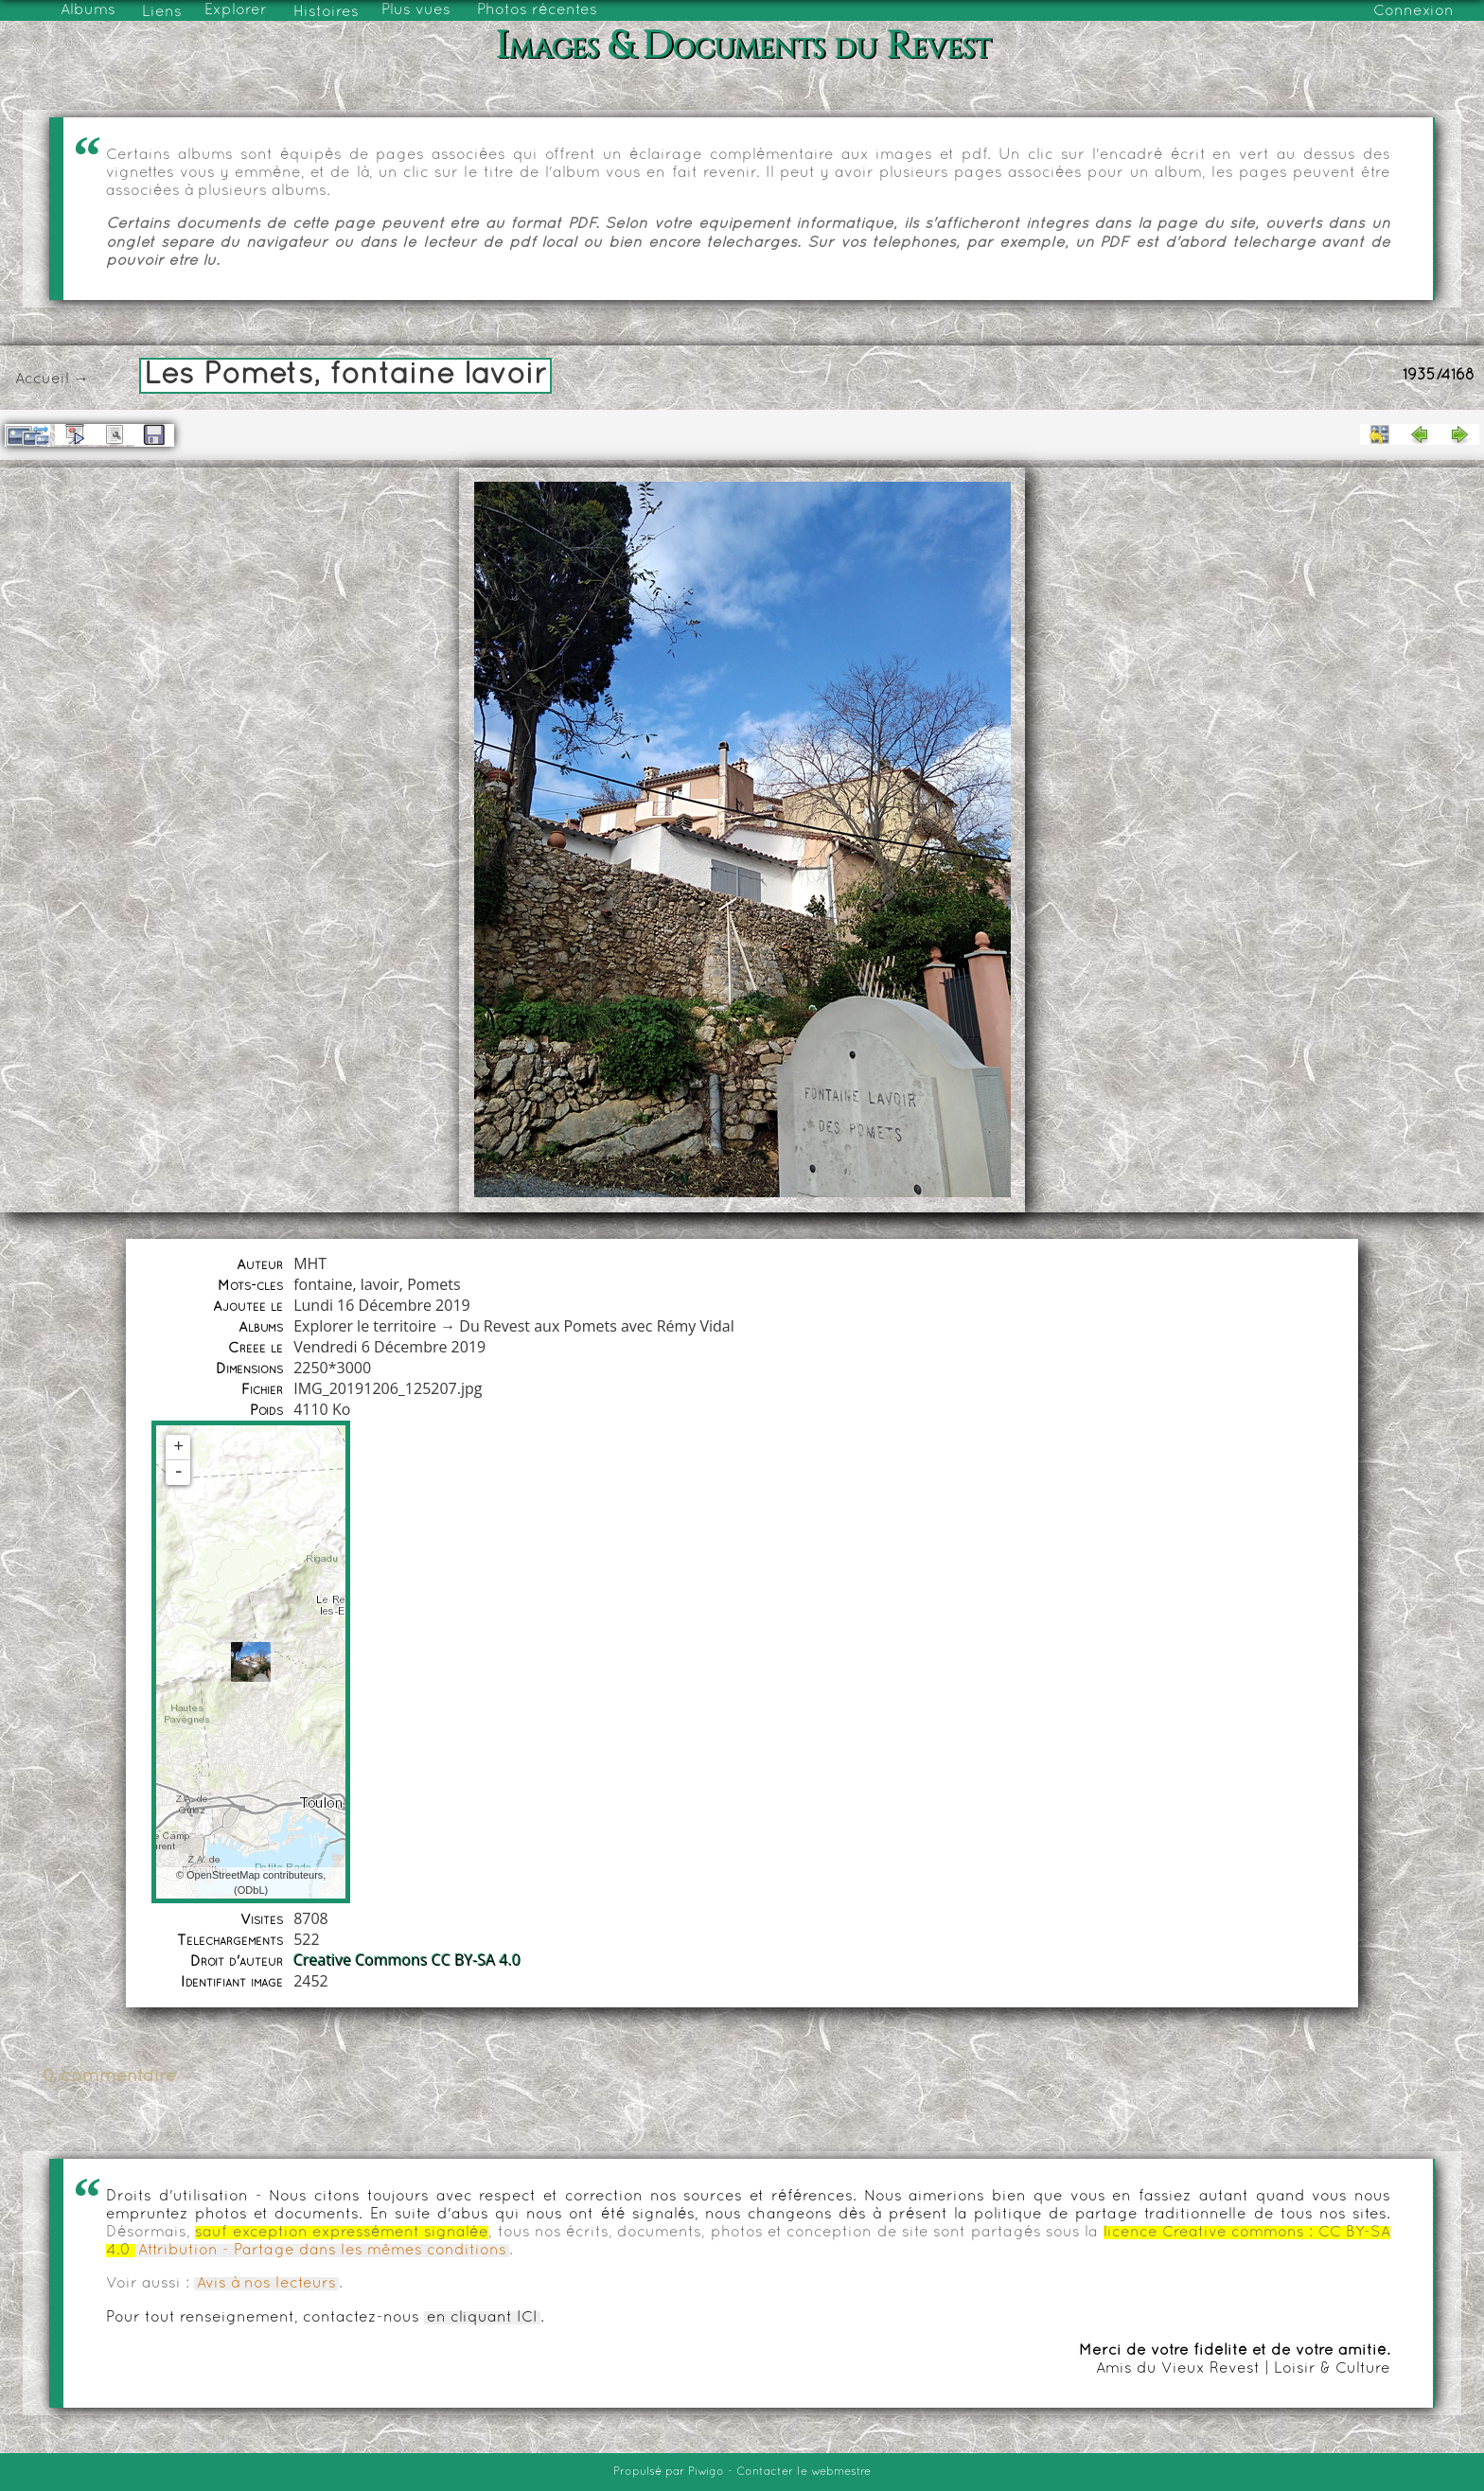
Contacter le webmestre (803, 2472)
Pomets (433, 1284)
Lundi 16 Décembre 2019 (381, 1305)
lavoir (380, 1284)
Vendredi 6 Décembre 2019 (389, 1346)
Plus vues (415, 10)
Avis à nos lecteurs (266, 2283)
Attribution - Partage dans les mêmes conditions (322, 2250)
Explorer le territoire (364, 1326)
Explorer (235, 10)
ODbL (251, 1890)
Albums (88, 10)
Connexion (1413, 11)
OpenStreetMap (223, 1875)
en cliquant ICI (482, 2317)
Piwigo (706, 2472)
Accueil (42, 379)
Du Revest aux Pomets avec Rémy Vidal (596, 1326)
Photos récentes (537, 10)
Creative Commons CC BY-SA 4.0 (407, 1960)
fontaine (322, 1284)
